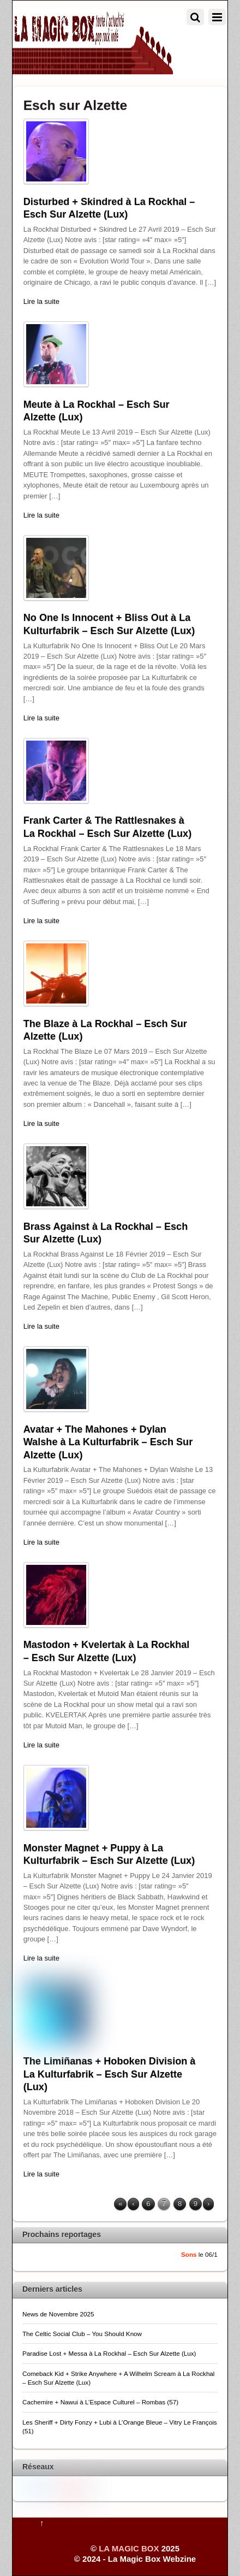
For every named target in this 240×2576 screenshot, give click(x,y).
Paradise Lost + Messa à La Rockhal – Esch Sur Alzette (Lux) (109, 2353)
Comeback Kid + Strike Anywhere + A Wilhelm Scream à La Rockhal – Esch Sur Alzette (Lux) (118, 2378)
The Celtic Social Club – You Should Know (82, 2333)
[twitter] (28, 2485)
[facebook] (44, 2485)
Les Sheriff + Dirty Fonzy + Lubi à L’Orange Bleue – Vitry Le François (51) (119, 2426)
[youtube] (60, 2486)
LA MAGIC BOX (129, 2548)
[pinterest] (76, 2487)
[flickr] (92, 2487)
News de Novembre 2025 (58, 2313)
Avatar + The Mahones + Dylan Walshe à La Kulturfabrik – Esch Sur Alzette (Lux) (108, 1442)
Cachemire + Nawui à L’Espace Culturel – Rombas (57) (100, 2401)
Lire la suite (41, 301)
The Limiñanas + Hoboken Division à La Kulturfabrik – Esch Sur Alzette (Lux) (109, 2074)
